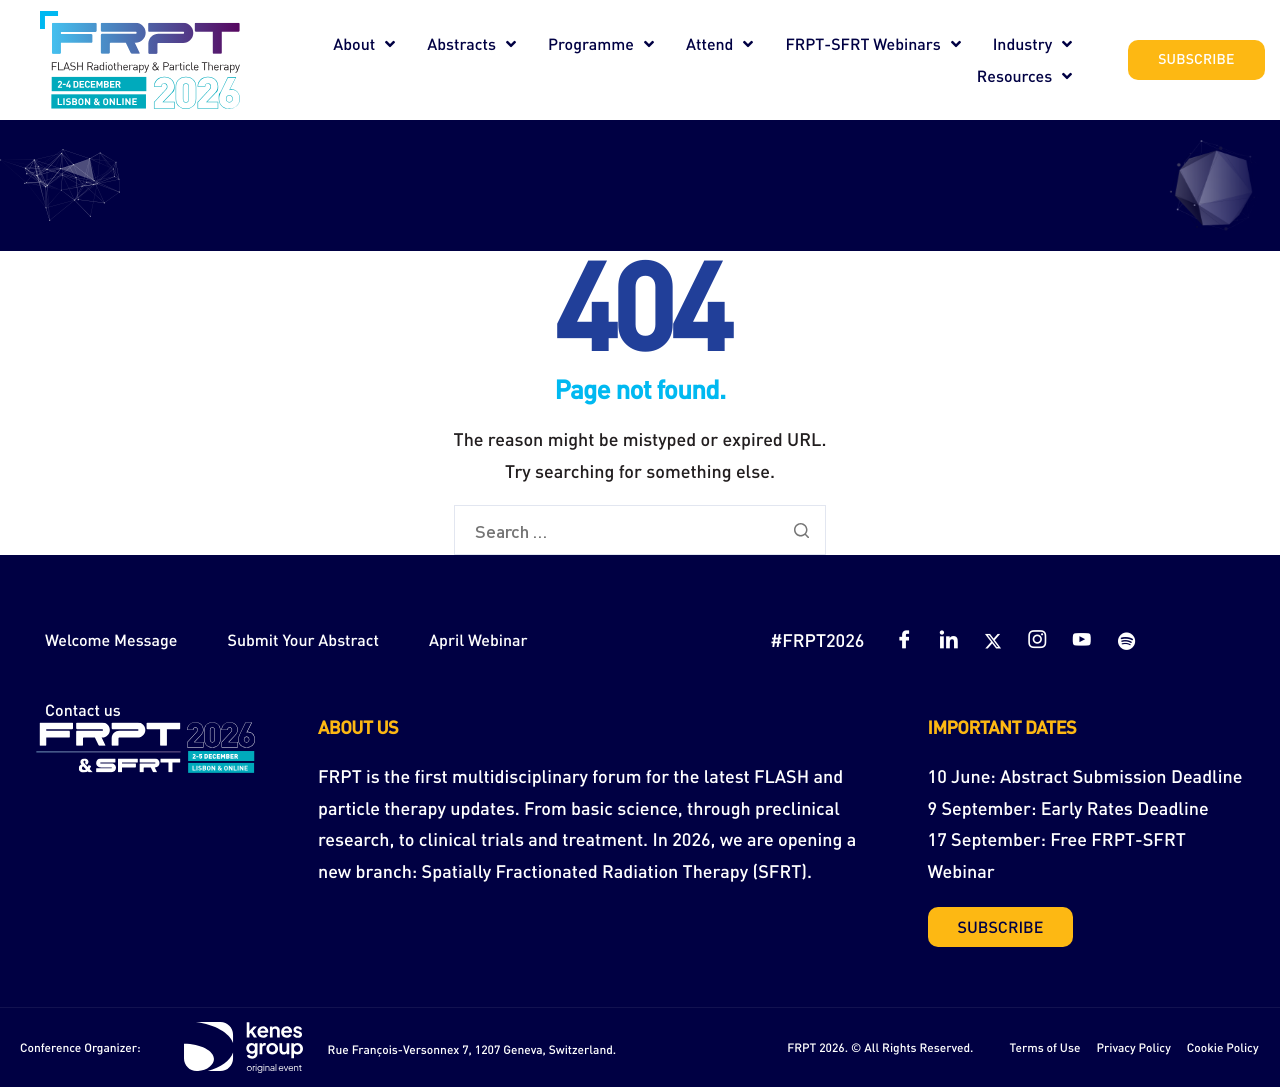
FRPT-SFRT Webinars (872, 44)
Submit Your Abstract (303, 639)
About (364, 44)
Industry (1033, 44)
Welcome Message (111, 639)
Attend (719, 44)
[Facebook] (904, 640)
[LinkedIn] (949, 640)
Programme (601, 44)
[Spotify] (1126, 640)
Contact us (83, 709)
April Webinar (478, 639)
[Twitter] (993, 640)
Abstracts (471, 44)
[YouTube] (1082, 640)
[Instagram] (1037, 640)
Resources (1024, 76)
